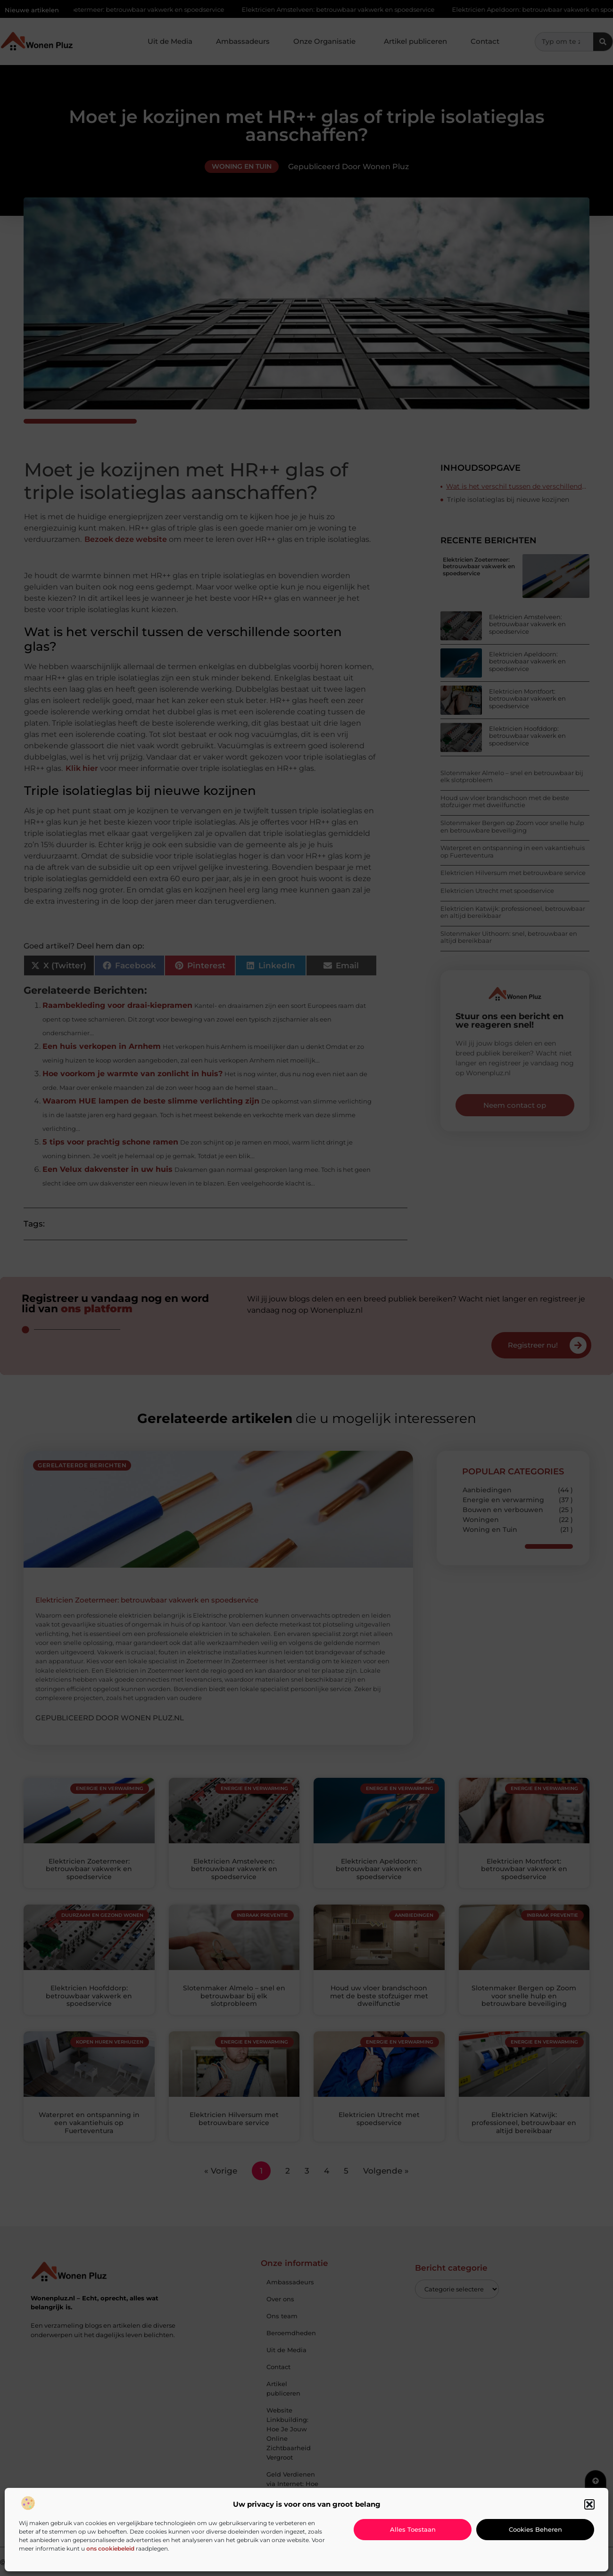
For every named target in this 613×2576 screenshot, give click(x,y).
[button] (589, 2504)
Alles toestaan (413, 2529)
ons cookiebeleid (110, 2548)
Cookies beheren (535, 2529)
